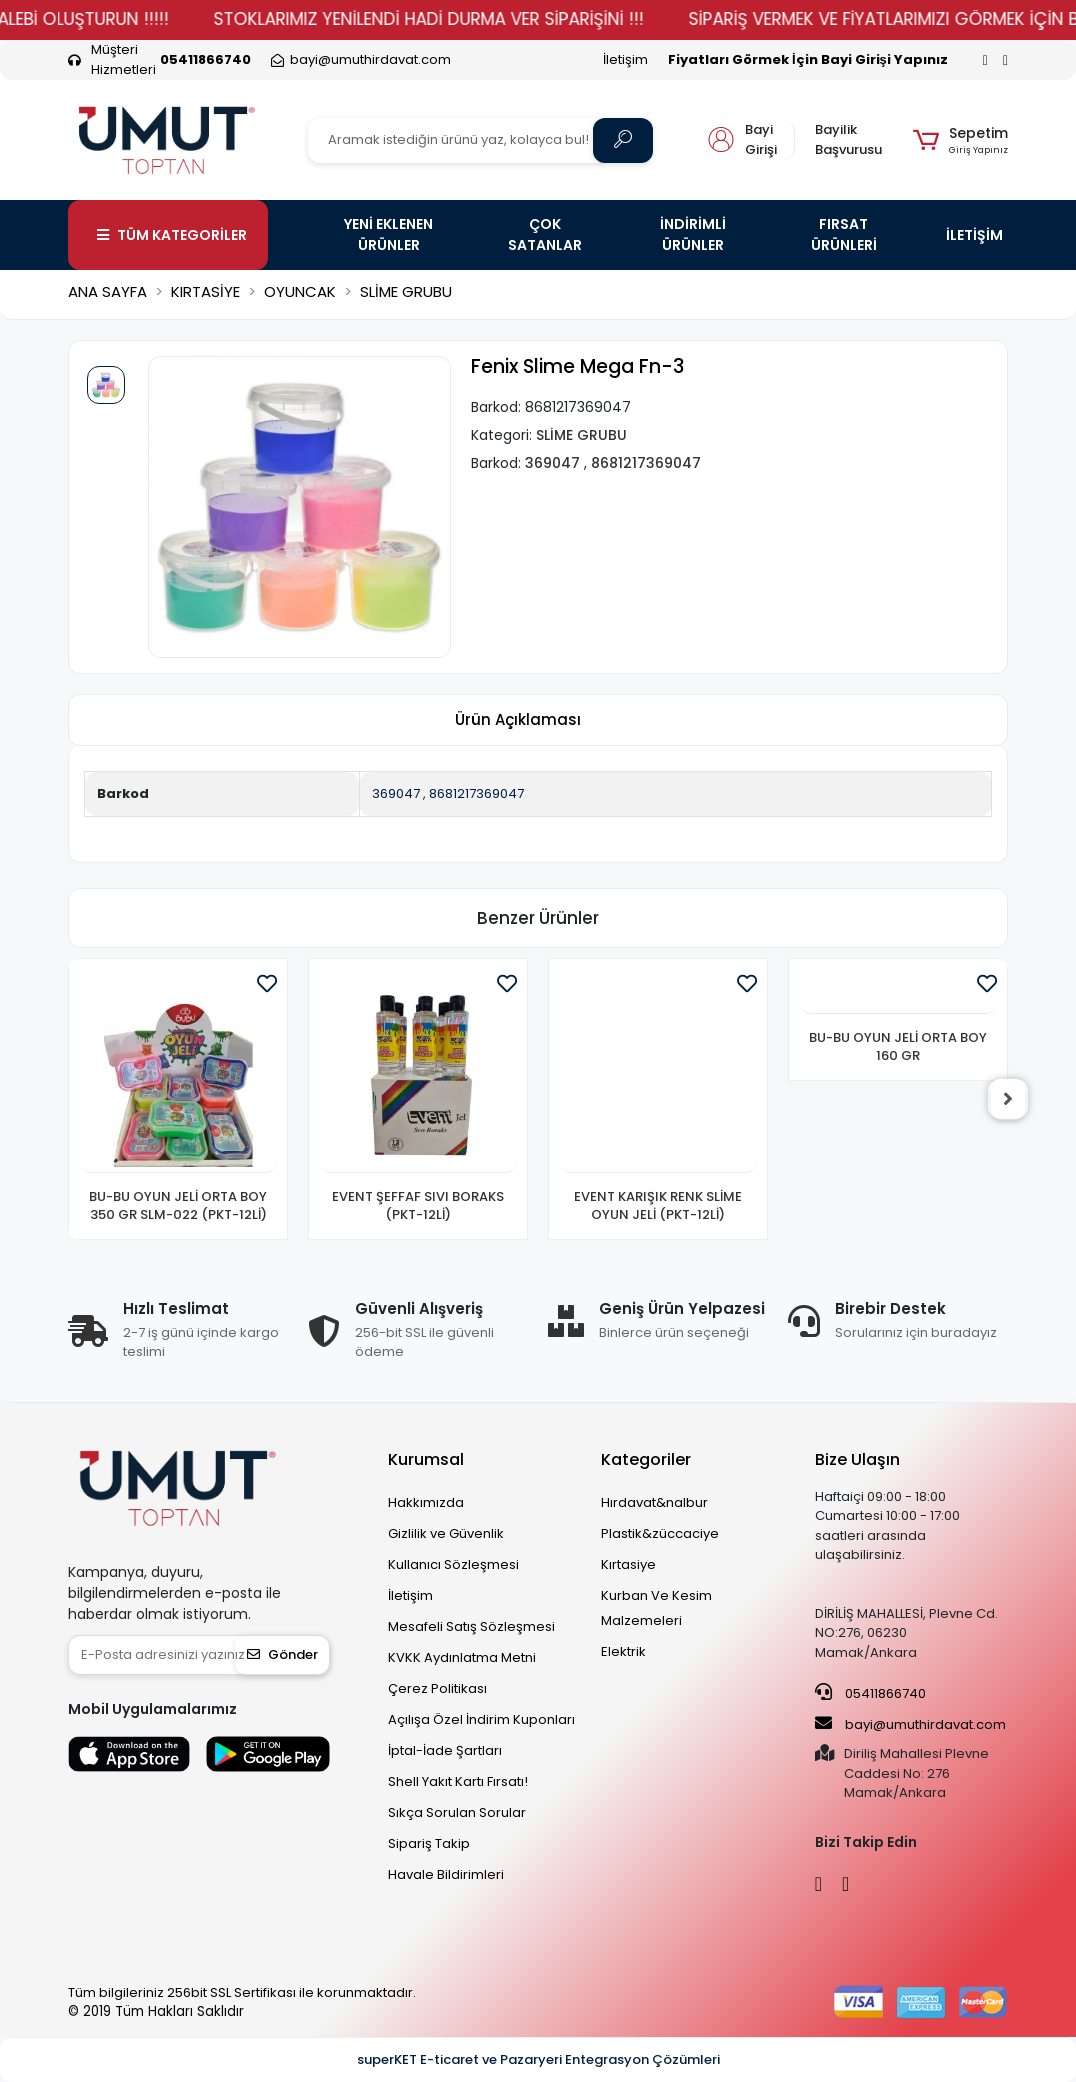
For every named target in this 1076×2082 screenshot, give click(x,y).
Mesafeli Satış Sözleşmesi (471, 1626)
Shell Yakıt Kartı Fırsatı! (458, 1781)
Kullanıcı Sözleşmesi (453, 1564)
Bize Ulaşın (857, 1459)
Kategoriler (646, 1459)
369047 (396, 793)
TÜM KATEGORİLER (172, 235)
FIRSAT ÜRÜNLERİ (844, 234)
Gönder (282, 1654)
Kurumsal (426, 1459)
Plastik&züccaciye (660, 1533)
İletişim (625, 59)
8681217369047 (476, 793)
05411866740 (870, 1693)
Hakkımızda (426, 1502)
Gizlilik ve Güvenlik (446, 1533)
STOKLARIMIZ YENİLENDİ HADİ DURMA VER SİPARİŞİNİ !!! (458, 19)
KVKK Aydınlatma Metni (462, 1657)
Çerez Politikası (437, 1688)
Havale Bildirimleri (446, 1874)
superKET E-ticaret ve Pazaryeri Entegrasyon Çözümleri (538, 2059)
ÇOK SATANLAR (545, 234)
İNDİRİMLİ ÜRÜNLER (693, 234)
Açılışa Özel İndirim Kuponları (481, 1719)
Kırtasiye (628, 1564)
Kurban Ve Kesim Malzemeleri (656, 1608)
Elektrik (623, 1651)
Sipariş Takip (429, 1843)
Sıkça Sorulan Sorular (457, 1812)
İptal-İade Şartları (445, 1750)
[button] (960, 140)
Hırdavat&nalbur (654, 1502)
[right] (1008, 1099)
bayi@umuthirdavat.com (910, 1724)
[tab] (518, 720)
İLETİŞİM (974, 235)
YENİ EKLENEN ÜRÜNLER (388, 234)
